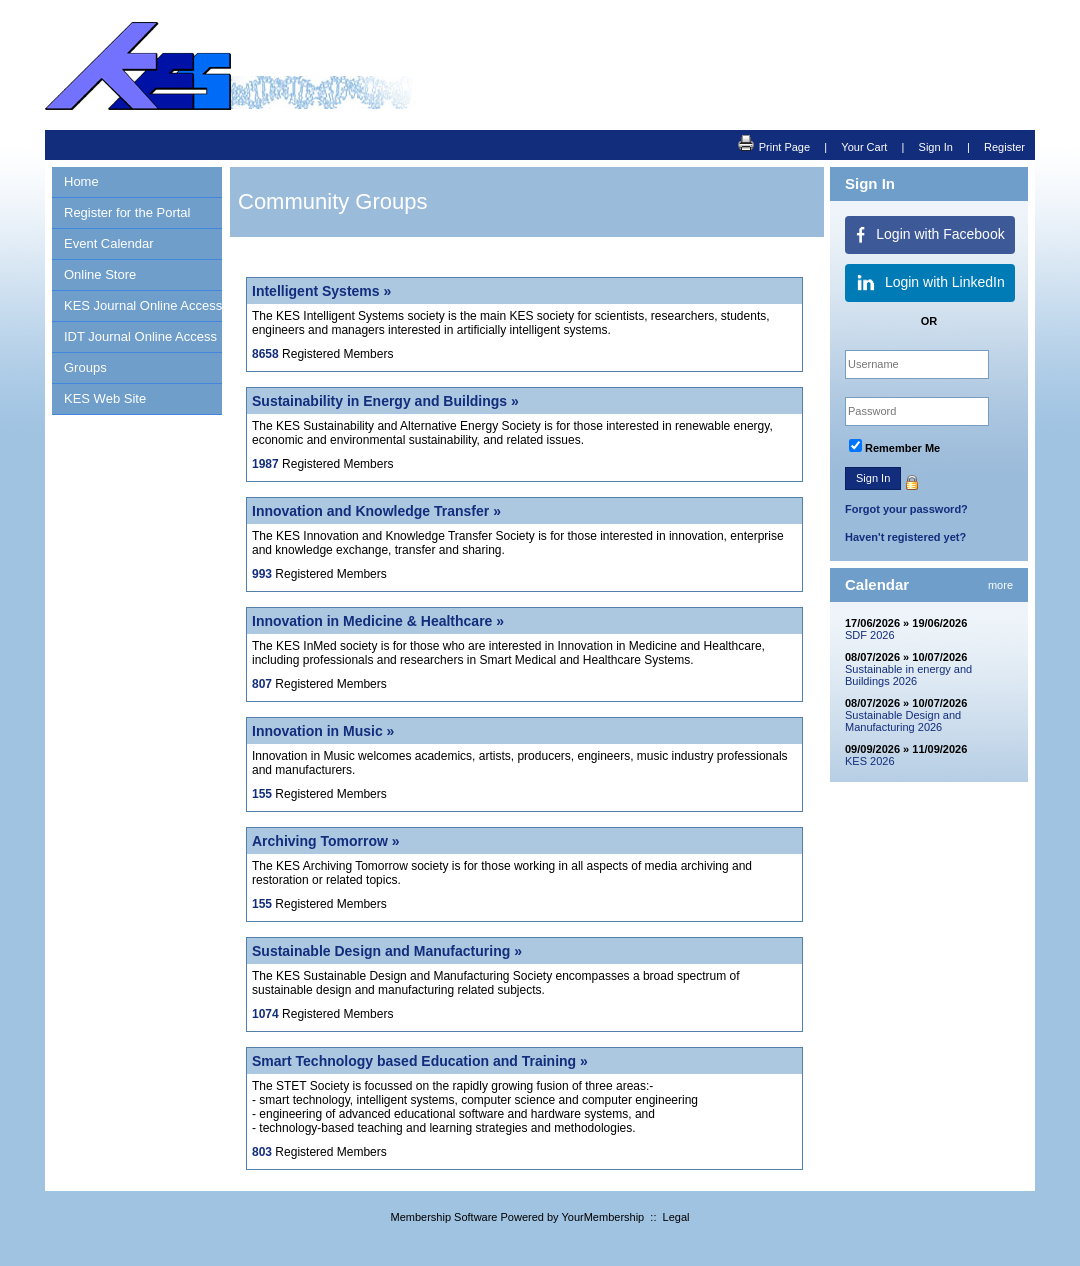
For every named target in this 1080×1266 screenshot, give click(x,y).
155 (262, 794)
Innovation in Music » (323, 731)
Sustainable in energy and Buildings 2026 (908, 675)
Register (1004, 147)
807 (262, 684)
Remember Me (902, 448)
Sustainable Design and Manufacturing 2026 (903, 721)
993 (262, 574)
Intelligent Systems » (321, 291)
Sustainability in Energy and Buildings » (385, 401)
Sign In (936, 147)
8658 (265, 354)
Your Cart (864, 147)
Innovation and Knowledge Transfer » (376, 511)
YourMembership (602, 1217)
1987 (265, 464)
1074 (265, 1014)
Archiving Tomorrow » (326, 841)
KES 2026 (870, 761)
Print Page (774, 144)
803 (262, 1152)
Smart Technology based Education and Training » (420, 1061)
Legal (676, 1217)
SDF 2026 (870, 635)
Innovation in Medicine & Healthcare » (378, 621)
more (1000, 585)
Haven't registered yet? (905, 537)
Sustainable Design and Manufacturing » (387, 951)
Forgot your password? (906, 509)
